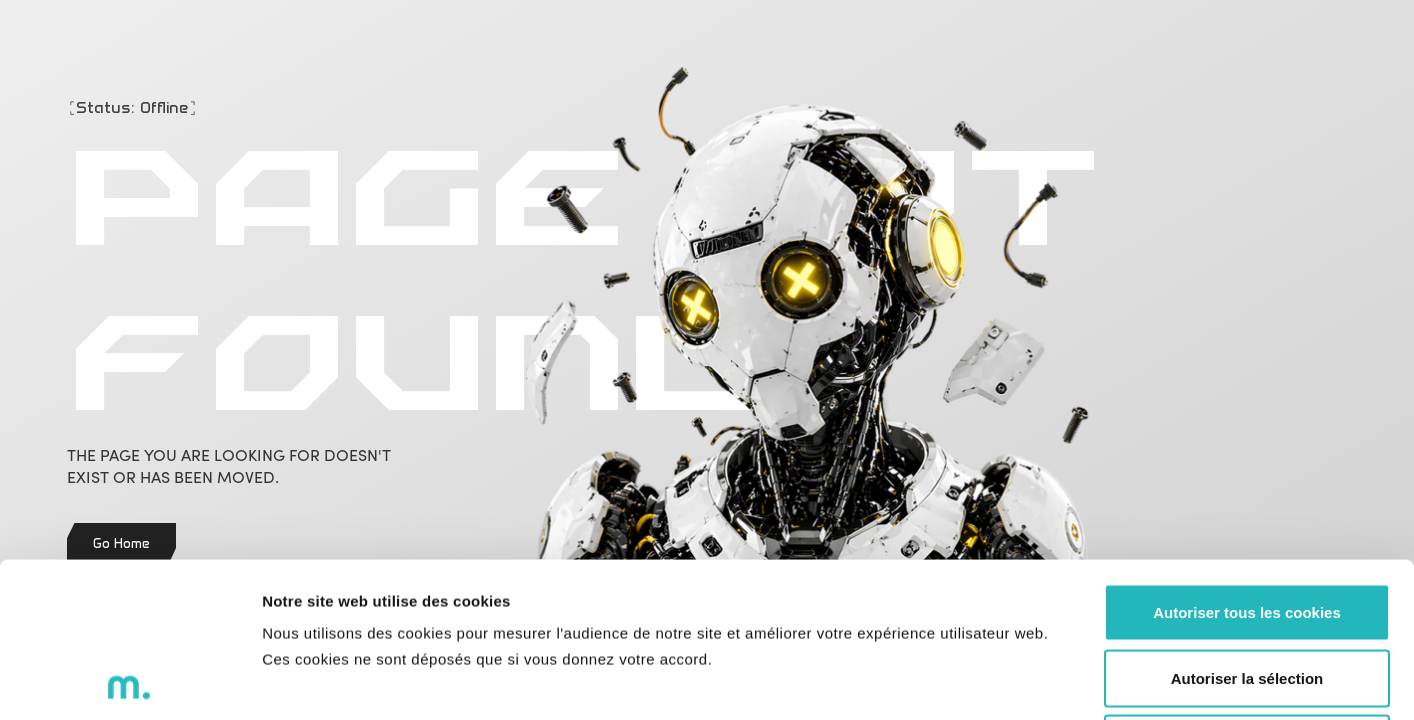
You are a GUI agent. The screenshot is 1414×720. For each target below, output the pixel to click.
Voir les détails (1087, 680)
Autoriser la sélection (1247, 523)
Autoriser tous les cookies (1247, 457)
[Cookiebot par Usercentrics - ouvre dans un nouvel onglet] (129, 681)
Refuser (1247, 588)
